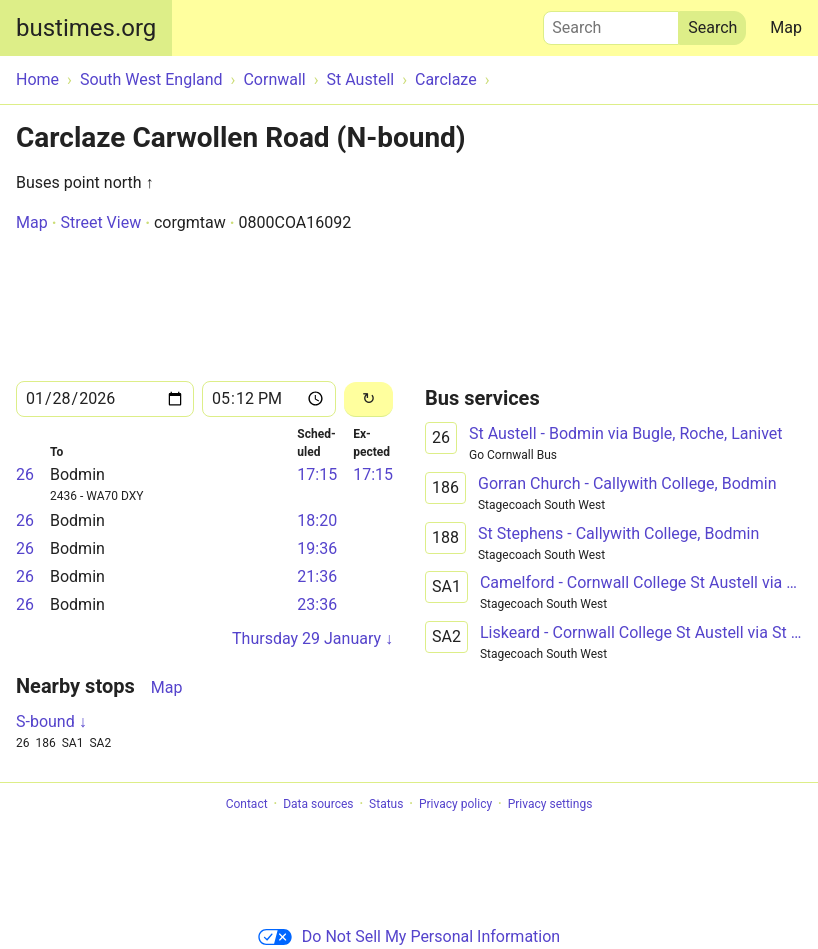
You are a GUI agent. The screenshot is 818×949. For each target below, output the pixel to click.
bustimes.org (86, 28)
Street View (100, 222)
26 (25, 474)
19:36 (317, 548)
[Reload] (368, 399)
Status (386, 804)
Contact (247, 804)
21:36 (317, 576)
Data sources (318, 804)
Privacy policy (455, 804)
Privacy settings (550, 804)
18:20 (317, 520)
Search (611, 23)
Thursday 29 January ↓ (312, 638)
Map (786, 27)
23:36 (317, 604)
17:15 (317, 474)
